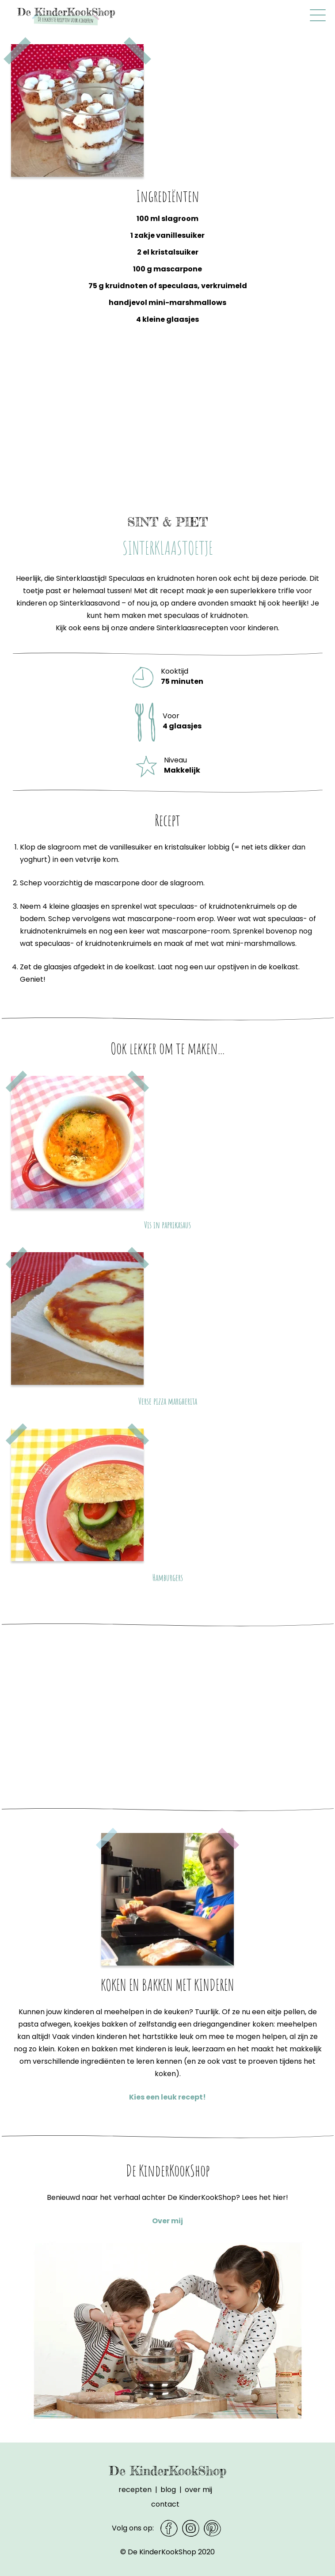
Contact (165, 2504)
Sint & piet (167, 522)
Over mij (167, 2221)
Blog (168, 2490)
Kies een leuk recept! (167, 2097)
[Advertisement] (167, 427)
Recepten (135, 2490)
